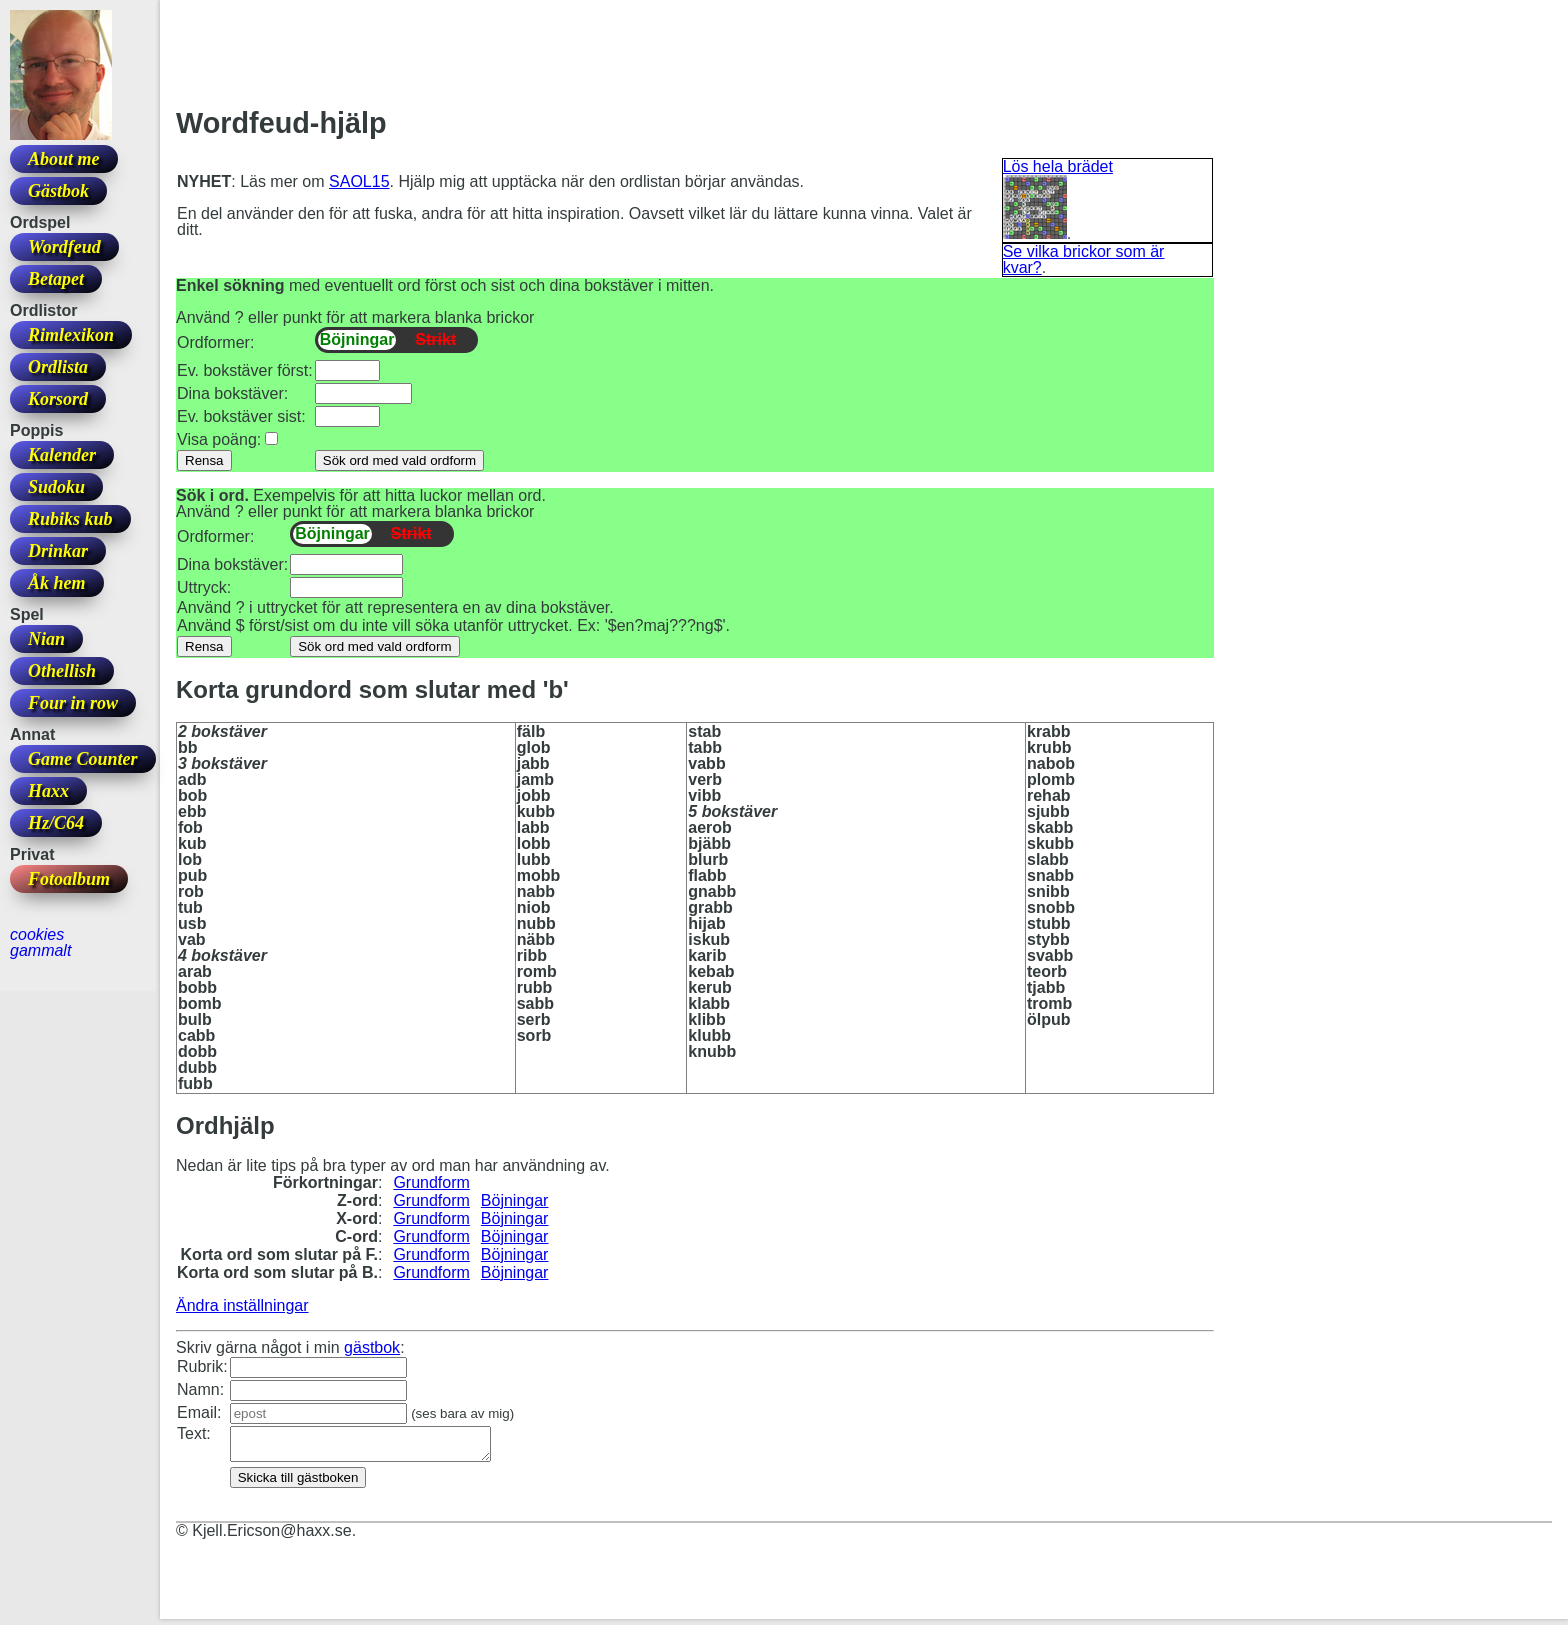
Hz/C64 (56, 823)
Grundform (431, 1182)
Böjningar (515, 1200)
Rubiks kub (70, 519)
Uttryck (202, 587)
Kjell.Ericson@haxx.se (271, 1536)
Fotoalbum (69, 879)
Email (197, 1412)
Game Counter (83, 759)
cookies (37, 934)
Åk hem (57, 583)
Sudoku (56, 487)
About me (64, 159)
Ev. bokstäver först (242, 370)
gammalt (40, 950)
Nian (46, 639)
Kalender (62, 455)
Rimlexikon (71, 335)
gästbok (372, 1347)
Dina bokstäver (230, 393)
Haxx (48, 791)
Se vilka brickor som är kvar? (1084, 259)
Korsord (58, 399)
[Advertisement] (540, 61)
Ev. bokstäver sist (239, 416)
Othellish (62, 671)
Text (191, 1433)
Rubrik (200, 1366)
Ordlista (58, 367)
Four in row (73, 703)
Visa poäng (217, 439)
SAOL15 (359, 181)
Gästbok (58, 191)
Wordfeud (64, 247)
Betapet (56, 279)
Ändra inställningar (242, 1305)
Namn (198, 1389)
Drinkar (58, 551)
